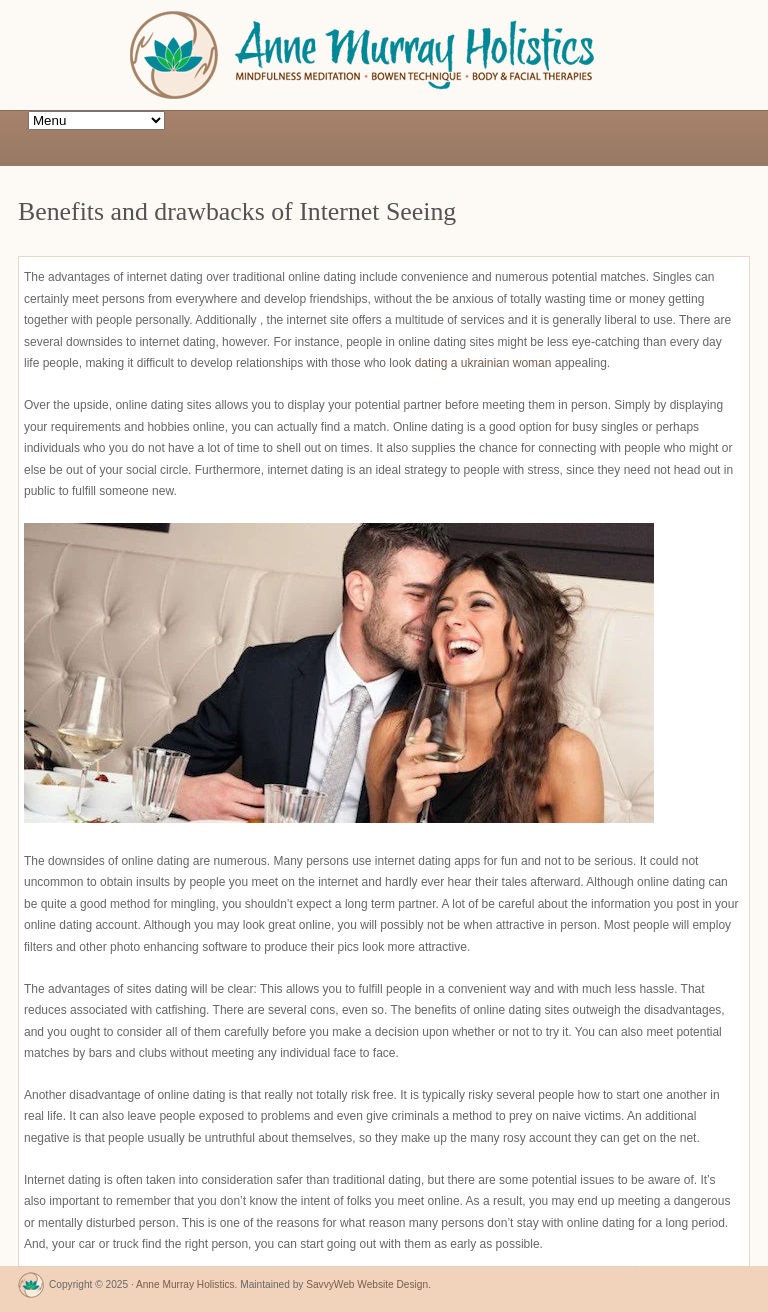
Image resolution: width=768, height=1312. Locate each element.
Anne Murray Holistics (185, 1284)
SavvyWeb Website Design (367, 1284)
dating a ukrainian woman (483, 363)
